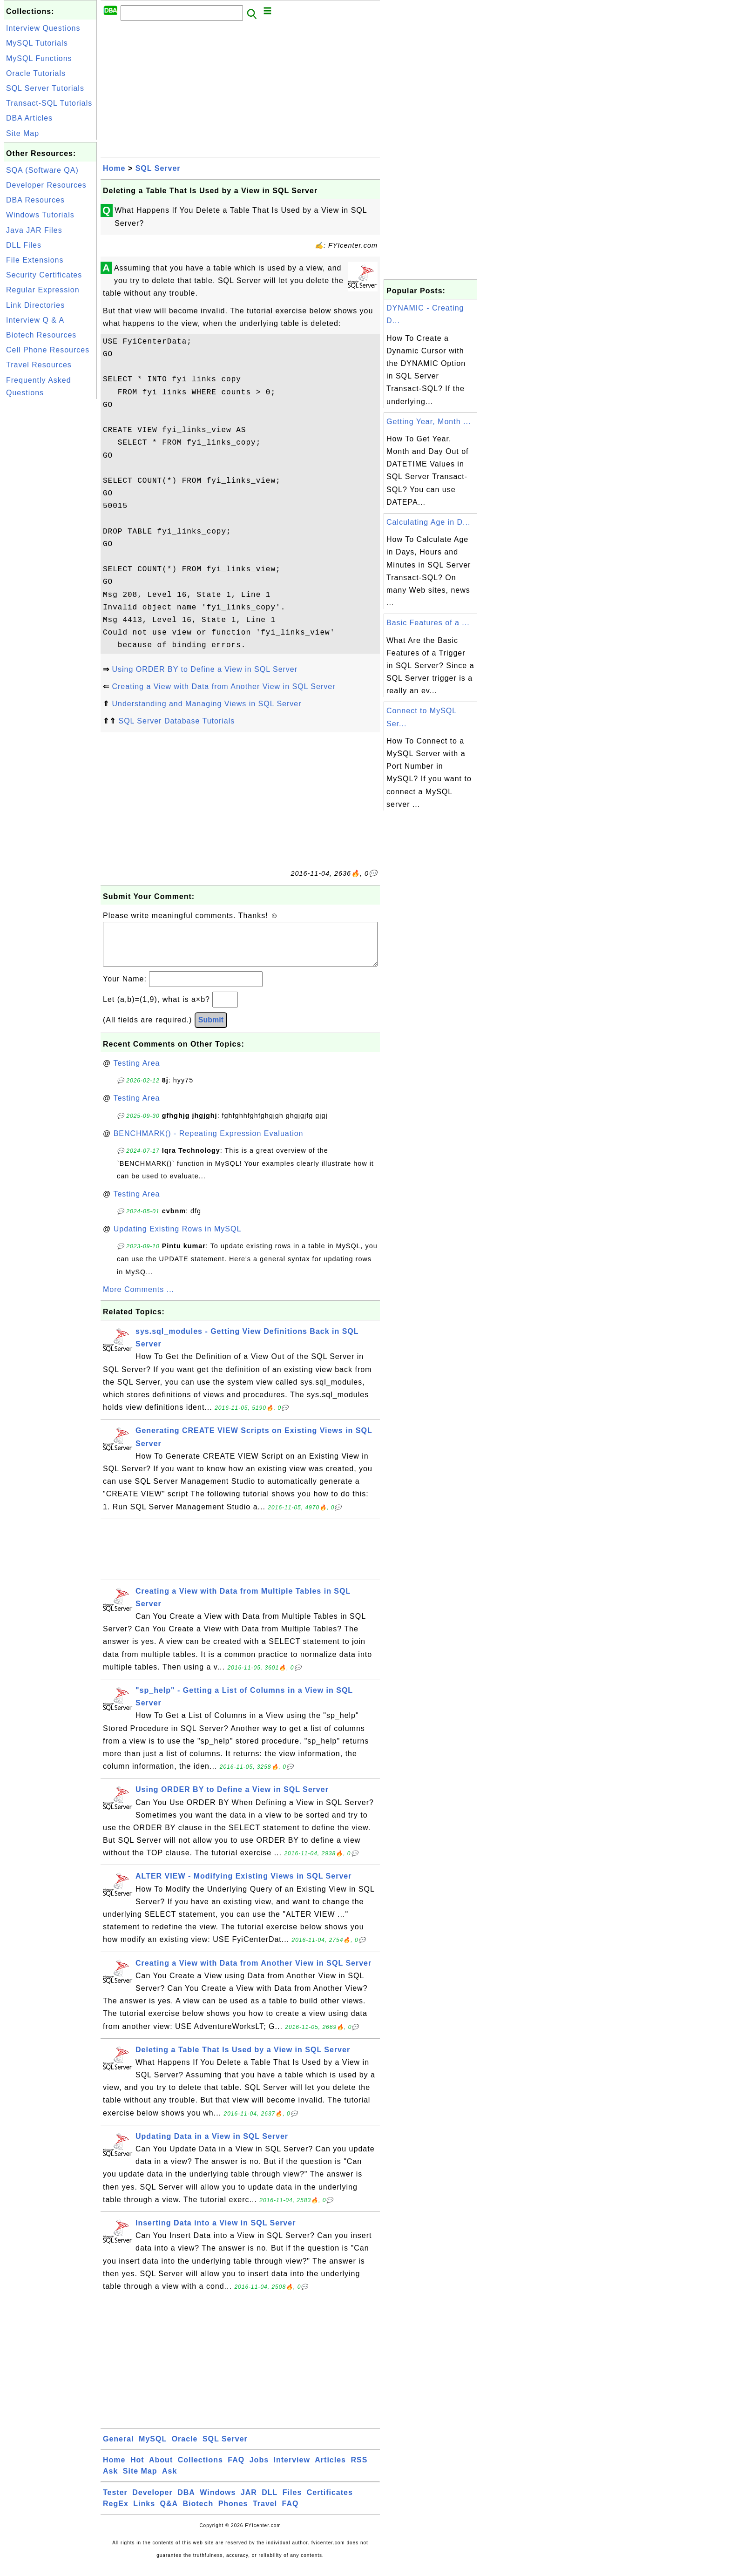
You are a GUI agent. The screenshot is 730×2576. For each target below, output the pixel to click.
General (118, 2448)
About (161, 2469)
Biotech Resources (41, 335)
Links (144, 2513)
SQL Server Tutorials (45, 88)
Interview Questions (43, 28)
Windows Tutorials (40, 215)
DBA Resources (35, 200)
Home (114, 168)
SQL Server (158, 168)
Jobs (259, 2469)
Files (292, 2502)
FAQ (236, 2469)
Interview (292, 2469)
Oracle (185, 2448)
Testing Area (136, 1072)
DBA (186, 2502)
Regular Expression (43, 290)
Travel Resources (39, 365)
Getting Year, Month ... (428, 422)
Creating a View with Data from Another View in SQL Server (223, 686)
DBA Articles (29, 118)
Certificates (330, 2502)
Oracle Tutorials (36, 73)
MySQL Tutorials (37, 43)
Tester (115, 2502)
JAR (249, 2502)
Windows (218, 2502)
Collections (200, 2469)
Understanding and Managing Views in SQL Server (206, 704)
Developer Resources (46, 185)
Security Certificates (44, 275)
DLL (269, 2502)
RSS (359, 2469)
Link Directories (35, 305)
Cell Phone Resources (47, 350)
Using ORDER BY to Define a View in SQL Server (204, 669)
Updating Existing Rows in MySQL (178, 1238)
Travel (265, 2513)
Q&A (169, 2513)
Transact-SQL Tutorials (49, 103)
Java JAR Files (34, 230)
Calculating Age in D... (428, 522)
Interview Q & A (35, 320)
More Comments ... (138, 1299)
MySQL (153, 2448)
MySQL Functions (39, 58)
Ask (110, 2480)
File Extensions (35, 260)
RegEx (115, 2513)
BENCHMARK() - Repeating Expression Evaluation (209, 1143)
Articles (330, 2469)
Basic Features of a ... (428, 623)
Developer (152, 2502)
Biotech (198, 2513)
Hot (137, 2469)
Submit (210, 1029)
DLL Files (23, 245)
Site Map (22, 133)
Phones (233, 2513)
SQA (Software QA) (42, 170)
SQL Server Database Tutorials (176, 721)
